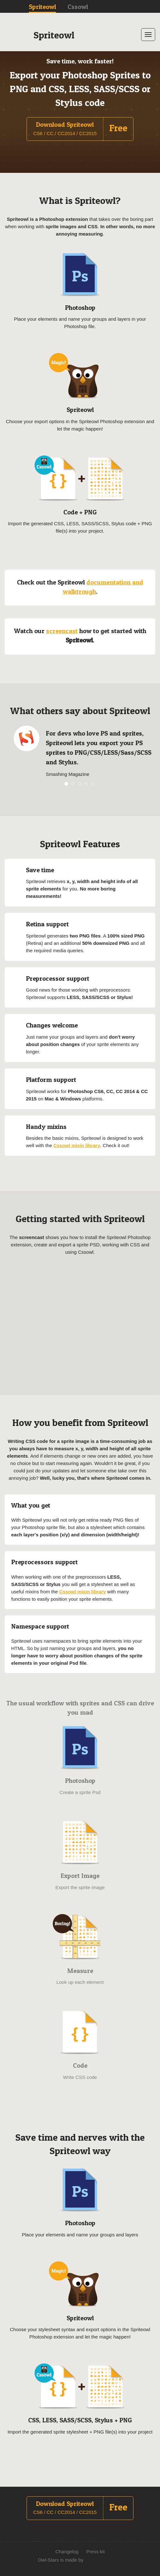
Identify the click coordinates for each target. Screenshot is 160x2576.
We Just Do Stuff (106, 2560)
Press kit (95, 2551)
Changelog (67, 2551)
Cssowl (78, 7)
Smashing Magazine (67, 774)
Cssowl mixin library (76, 1145)
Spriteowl (42, 7)
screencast (62, 631)
